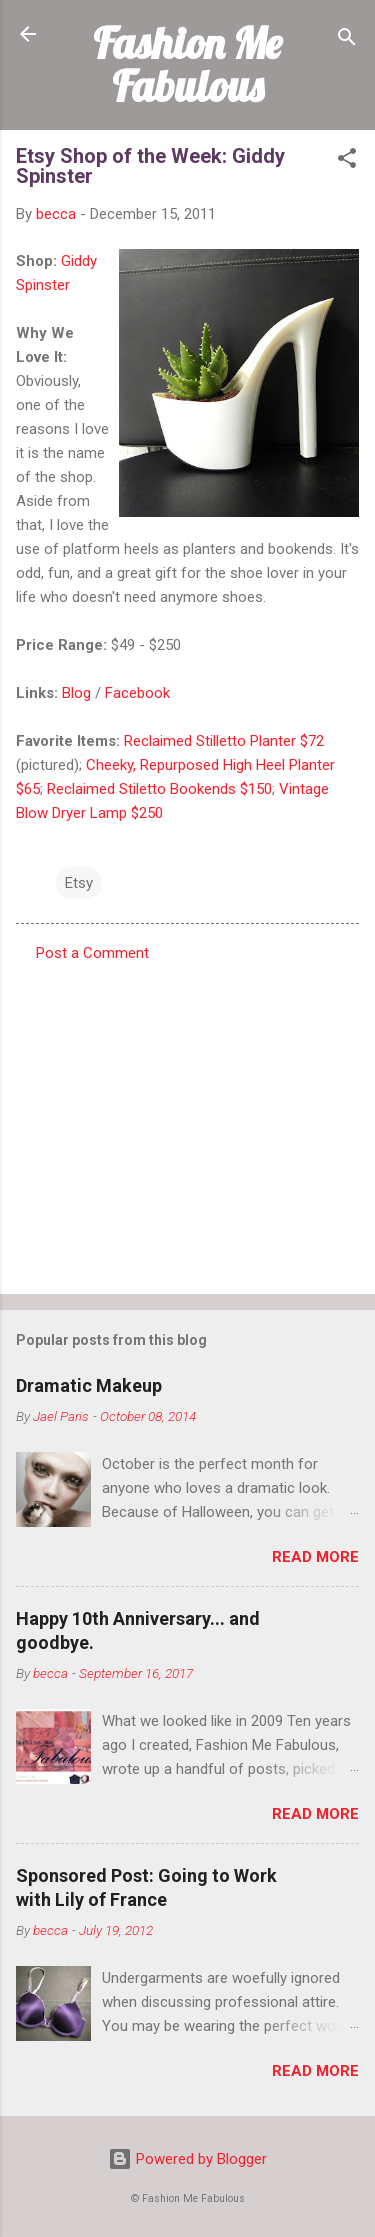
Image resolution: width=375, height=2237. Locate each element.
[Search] (347, 40)
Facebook (137, 693)
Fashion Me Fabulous (187, 64)
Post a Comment (92, 953)
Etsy (79, 883)
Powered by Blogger (187, 2159)
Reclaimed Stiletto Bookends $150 (159, 789)
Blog (76, 693)
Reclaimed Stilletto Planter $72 (224, 741)
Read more (315, 1557)
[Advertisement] (187, 1122)
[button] (347, 161)
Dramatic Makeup (89, 1385)
